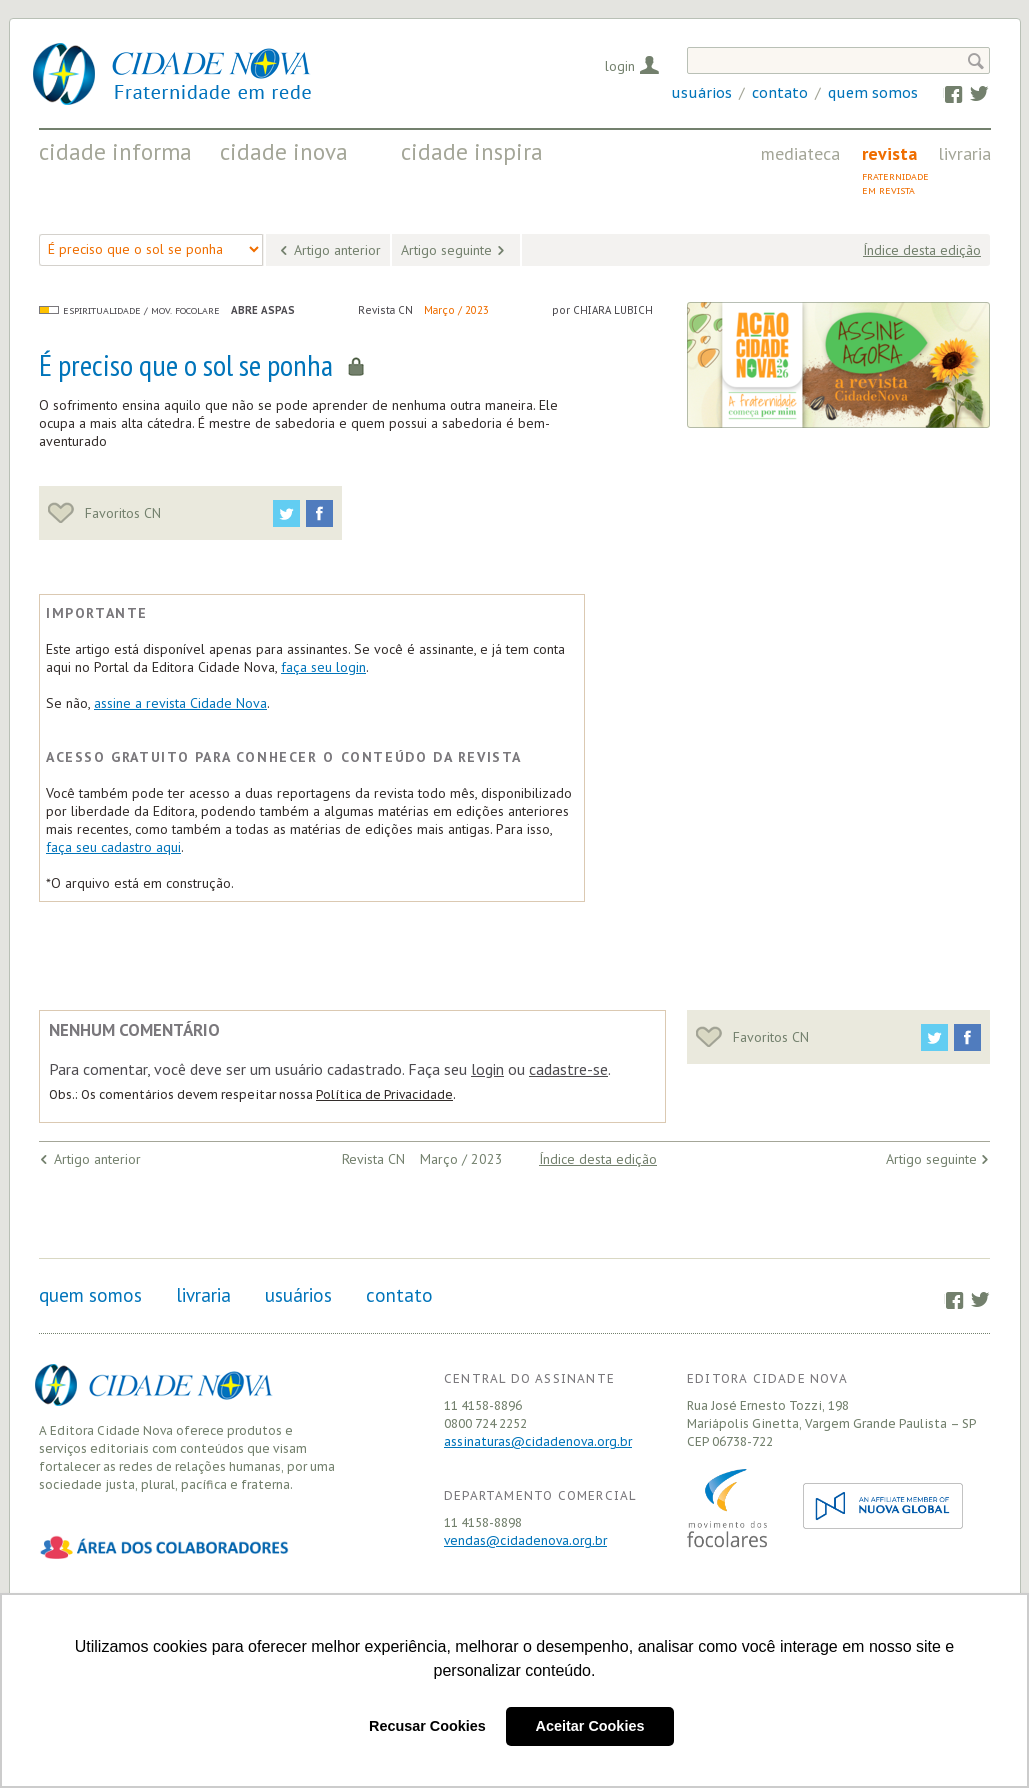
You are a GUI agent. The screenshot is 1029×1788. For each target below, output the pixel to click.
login (487, 1069)
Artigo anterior (337, 250)
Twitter (969, 93)
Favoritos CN (104, 513)
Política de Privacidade (384, 1094)
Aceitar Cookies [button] (590, 1726)
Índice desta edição (922, 250)
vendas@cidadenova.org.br (525, 1540)
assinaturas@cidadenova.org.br (538, 1441)
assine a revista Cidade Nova (180, 703)
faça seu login (323, 667)
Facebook (943, 93)
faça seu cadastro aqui (113, 847)
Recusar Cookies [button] (427, 1726)
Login (620, 66)
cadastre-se (568, 1069)
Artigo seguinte (446, 250)
